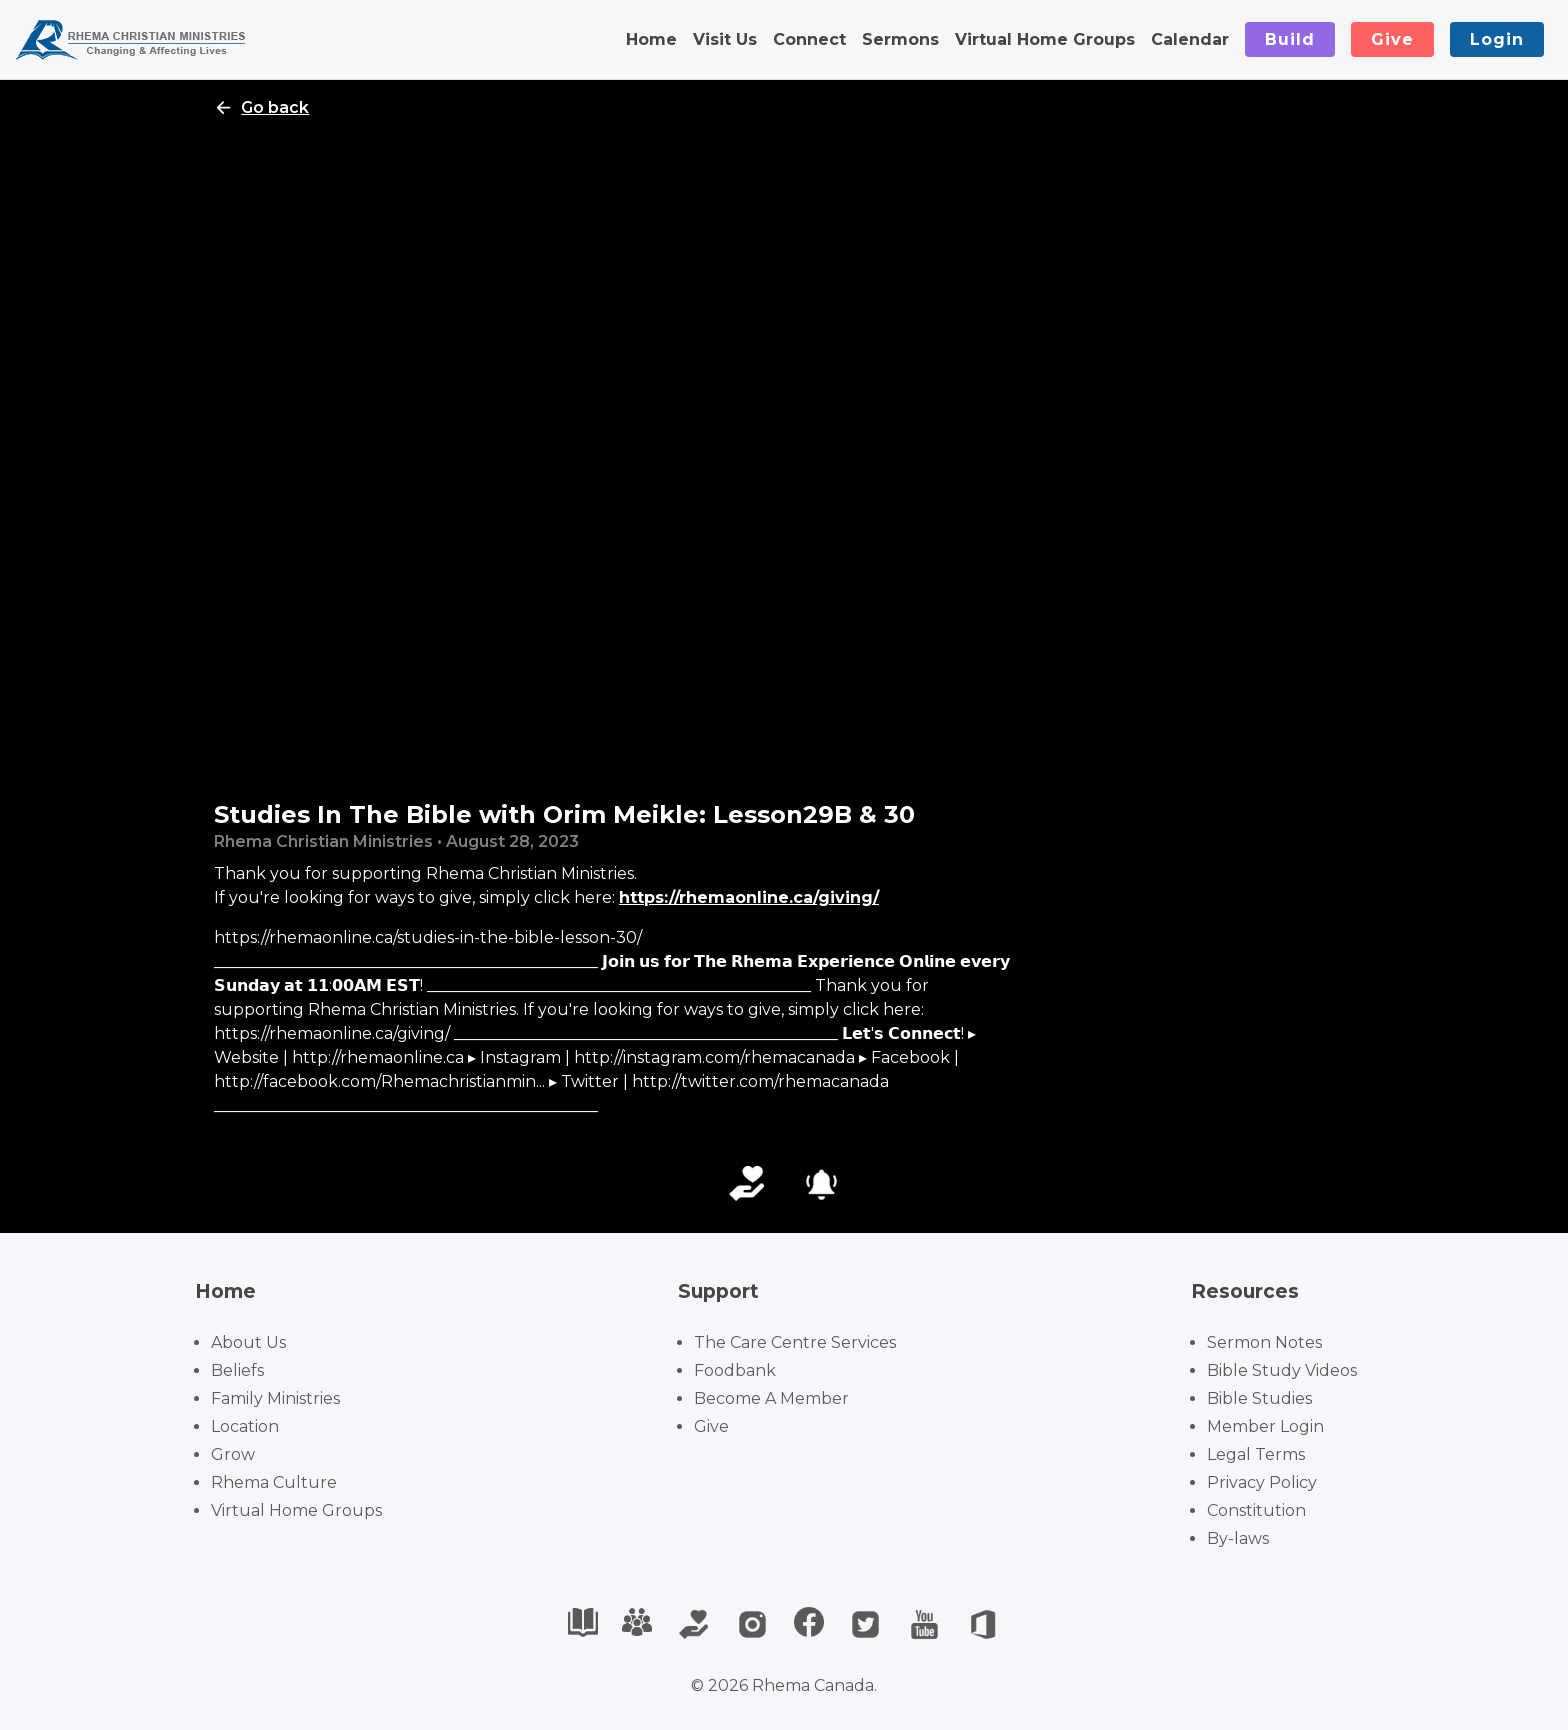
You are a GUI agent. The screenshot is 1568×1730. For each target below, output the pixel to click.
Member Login (1265, 1426)
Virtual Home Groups (1045, 39)
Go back (261, 108)
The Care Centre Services (795, 1342)
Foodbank (735, 1370)
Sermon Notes (1264, 1342)
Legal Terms (1256, 1454)
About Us (248, 1342)
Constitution (1256, 1510)
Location (245, 1426)
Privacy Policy (1262, 1482)
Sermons (900, 39)
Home (651, 39)
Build (1290, 39)
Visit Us (725, 39)
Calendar (1190, 39)
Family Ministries (275, 1398)
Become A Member (771, 1398)
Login (1497, 39)
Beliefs (237, 1370)
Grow (233, 1454)
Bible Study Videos (1282, 1370)
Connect (809, 39)
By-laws (1238, 1538)
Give (1392, 39)
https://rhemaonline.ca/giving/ (749, 897)
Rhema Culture (274, 1482)
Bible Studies (1259, 1398)
